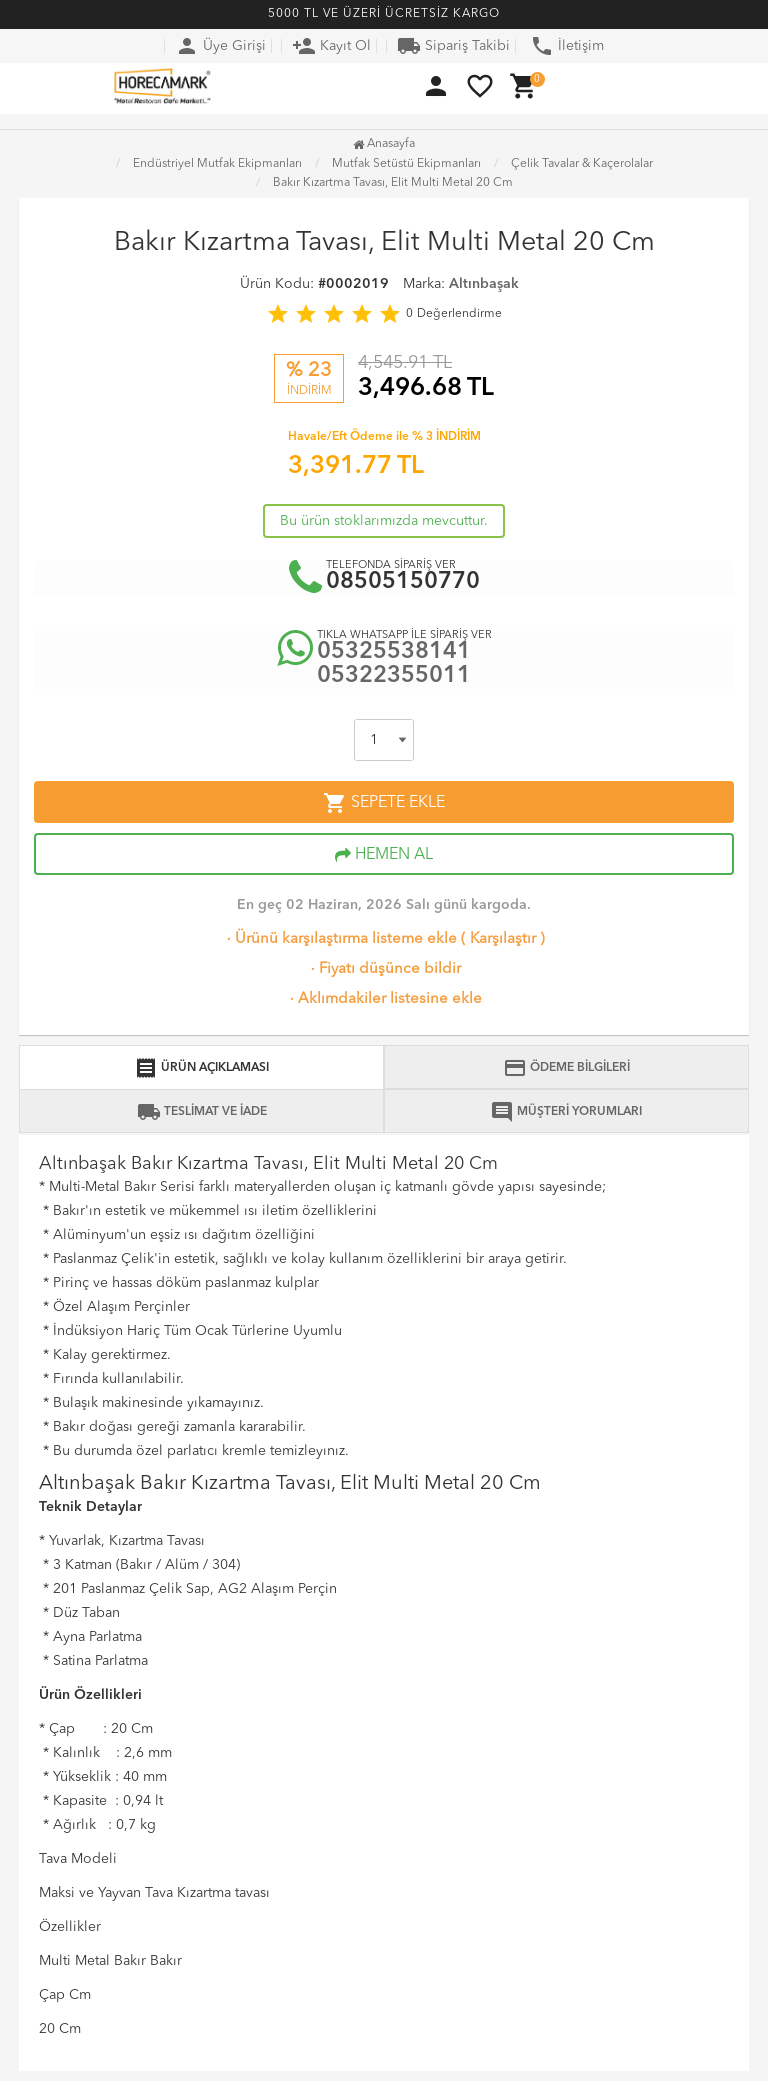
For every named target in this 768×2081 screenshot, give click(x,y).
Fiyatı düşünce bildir (384, 969)
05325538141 (394, 652)
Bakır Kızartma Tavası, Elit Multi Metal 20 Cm (393, 183)
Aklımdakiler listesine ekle (384, 999)
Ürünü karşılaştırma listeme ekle (340, 939)
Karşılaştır (503, 939)
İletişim (567, 46)
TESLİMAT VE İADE (202, 1112)
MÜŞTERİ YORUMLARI (566, 1112)
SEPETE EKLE (384, 803)
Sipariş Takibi (453, 46)
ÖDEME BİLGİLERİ (566, 1068)
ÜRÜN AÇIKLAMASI (201, 1068)
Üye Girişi (220, 46)
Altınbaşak (484, 284)
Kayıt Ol (331, 46)
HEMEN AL (384, 855)
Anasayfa (384, 144)
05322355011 (394, 676)
